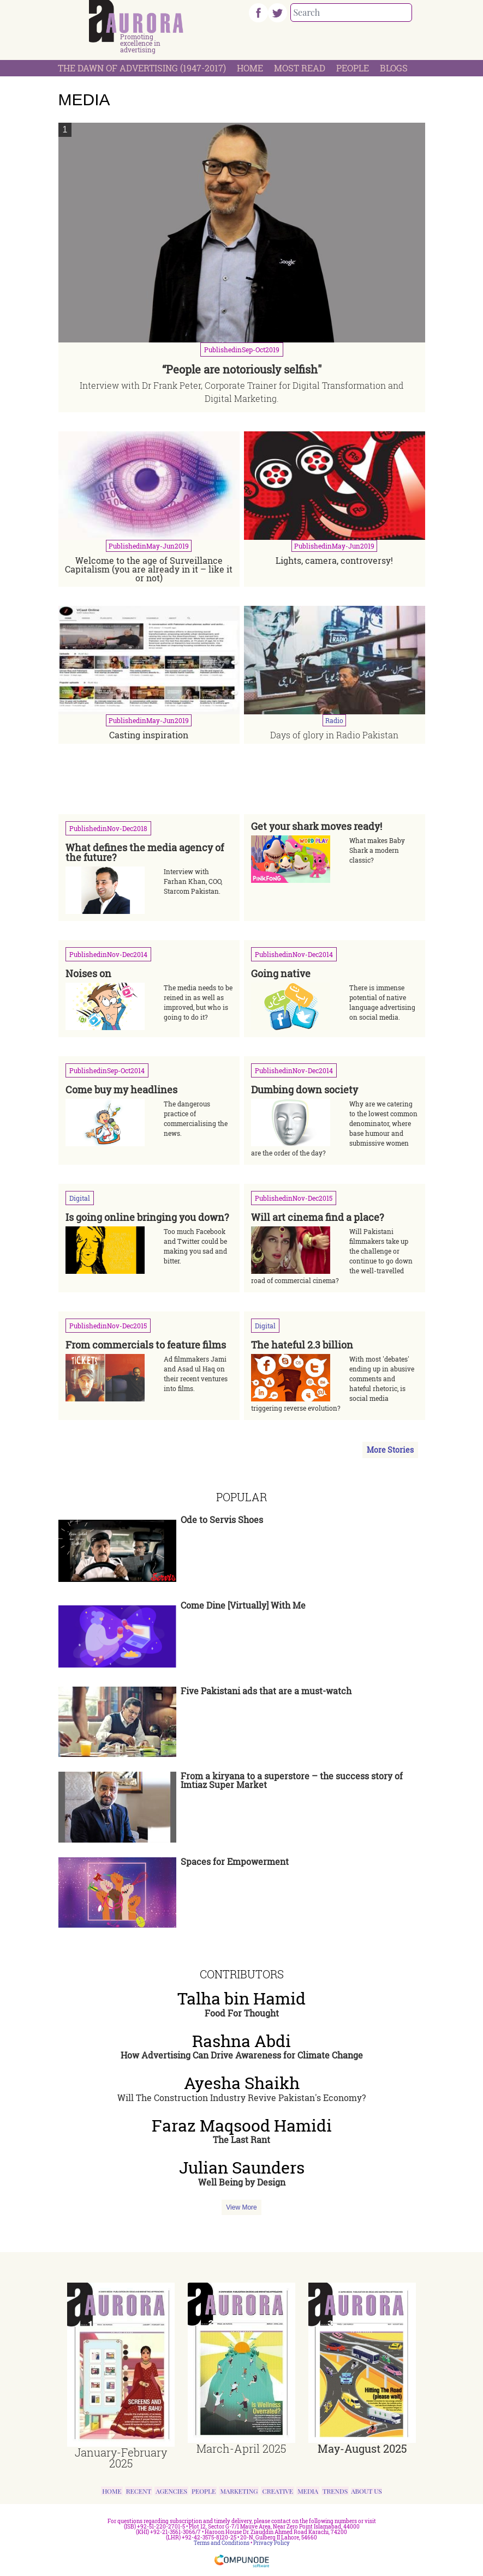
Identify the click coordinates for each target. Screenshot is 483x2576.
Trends (335, 2491)
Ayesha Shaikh (242, 2083)
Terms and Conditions (221, 2543)
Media (307, 2491)
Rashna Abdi (241, 2041)
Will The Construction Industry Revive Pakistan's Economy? (241, 2097)
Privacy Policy (271, 2543)
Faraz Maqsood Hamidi (242, 2125)
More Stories (390, 1450)
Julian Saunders (242, 2167)
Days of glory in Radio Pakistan (334, 735)
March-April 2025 (241, 2448)
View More (241, 2207)
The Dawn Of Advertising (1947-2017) (142, 68)
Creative (277, 2491)
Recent (139, 2491)
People (352, 68)
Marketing (239, 2491)
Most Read (299, 68)
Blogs (394, 68)
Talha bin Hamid (241, 1998)
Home (250, 68)
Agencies (171, 2491)
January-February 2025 (121, 2457)
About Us (366, 2491)
